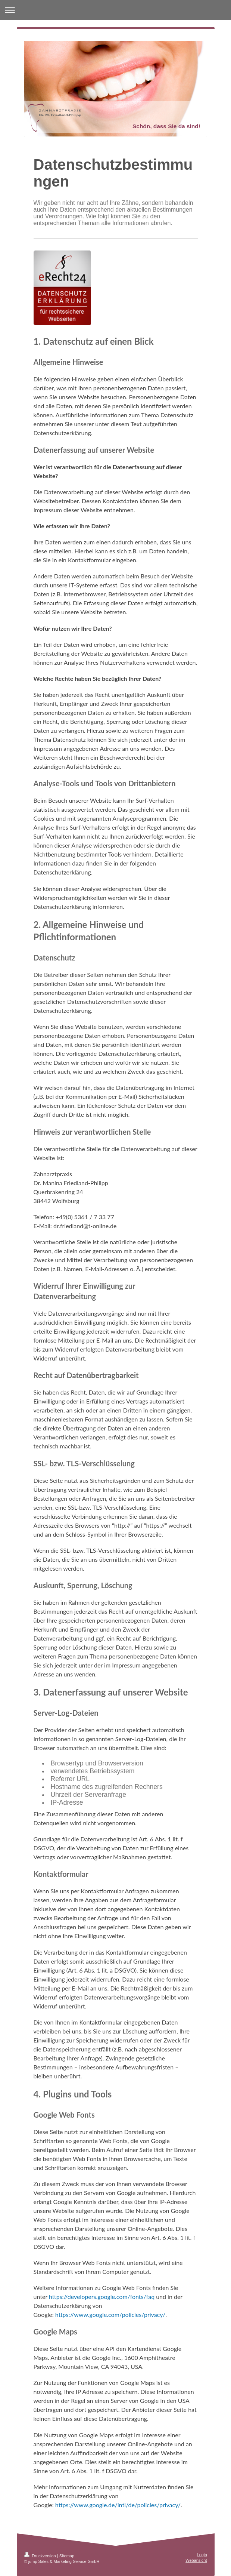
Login (202, 2554)
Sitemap (66, 2556)
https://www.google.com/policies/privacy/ (110, 2314)
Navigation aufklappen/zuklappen (115, 10)
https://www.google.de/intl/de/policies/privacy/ (118, 2504)
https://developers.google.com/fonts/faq (101, 2296)
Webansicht (196, 2560)
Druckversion (40, 2556)
